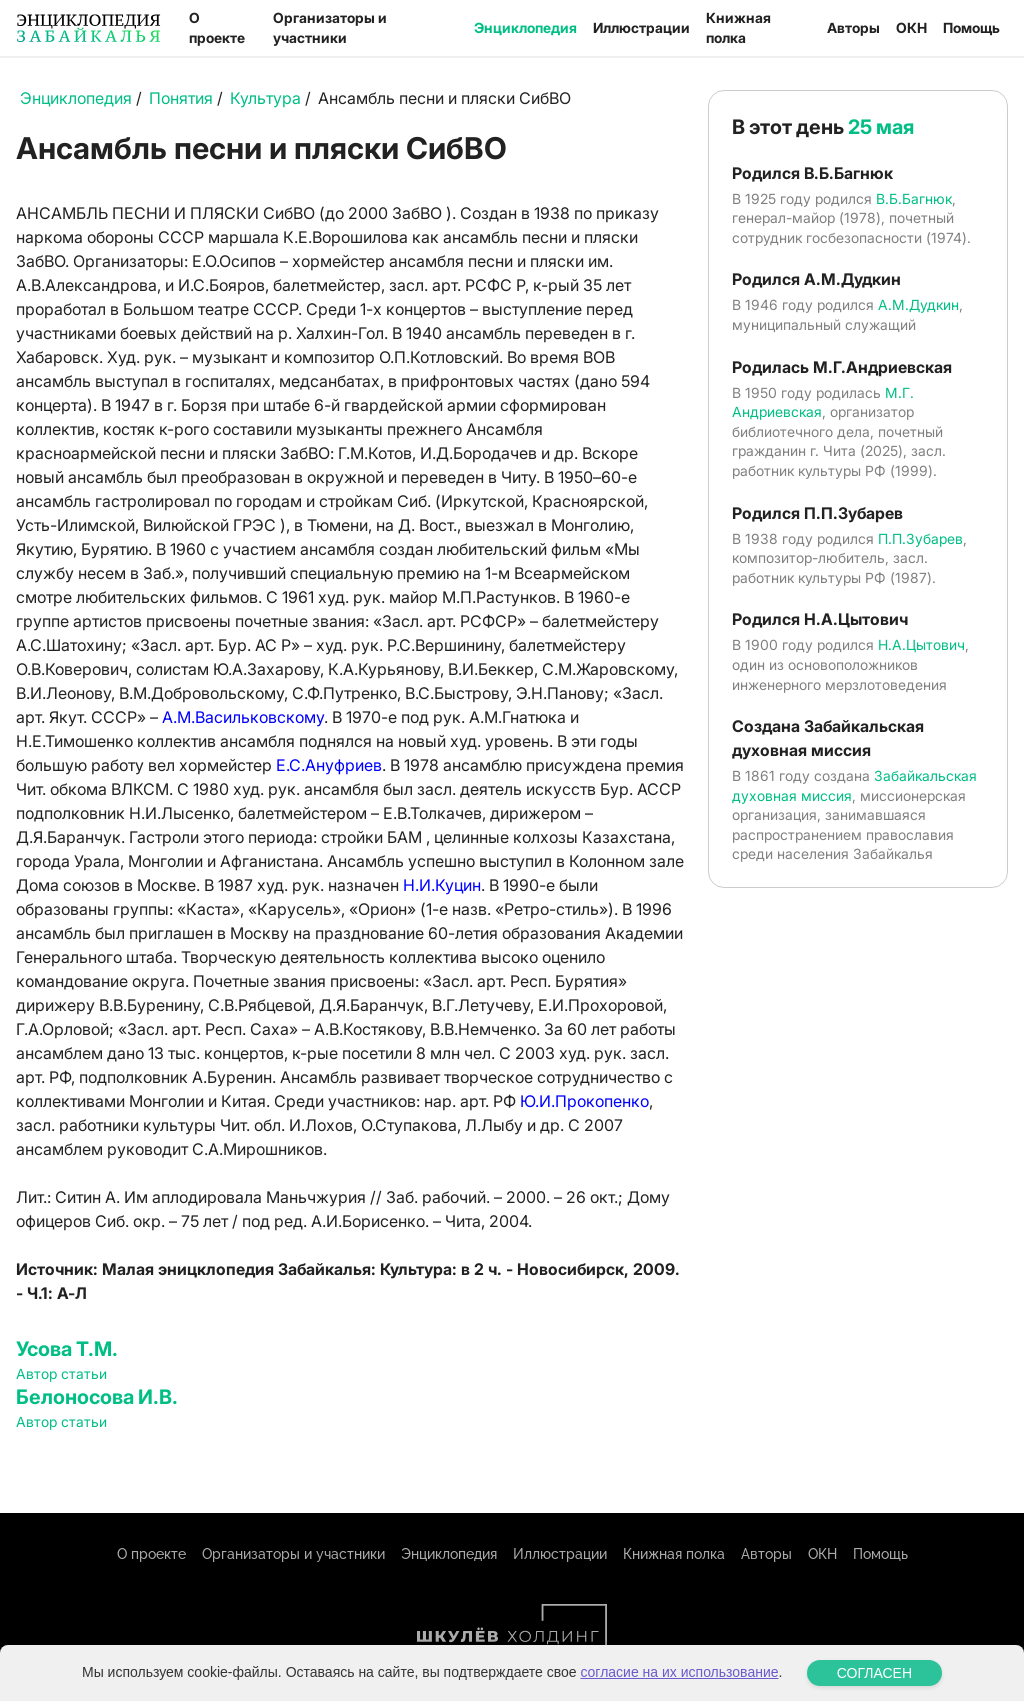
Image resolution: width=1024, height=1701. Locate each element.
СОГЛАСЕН (874, 1679)
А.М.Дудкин (918, 304)
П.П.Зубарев (920, 538)
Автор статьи (61, 1373)
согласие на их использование (679, 1678)
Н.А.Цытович (921, 644)
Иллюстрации (641, 27)
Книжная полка (738, 27)
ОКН (911, 27)
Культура (265, 98)
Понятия (181, 98)
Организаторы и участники (330, 27)
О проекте (217, 27)
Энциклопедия (525, 27)
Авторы (853, 27)
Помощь (971, 27)
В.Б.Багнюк (914, 198)
